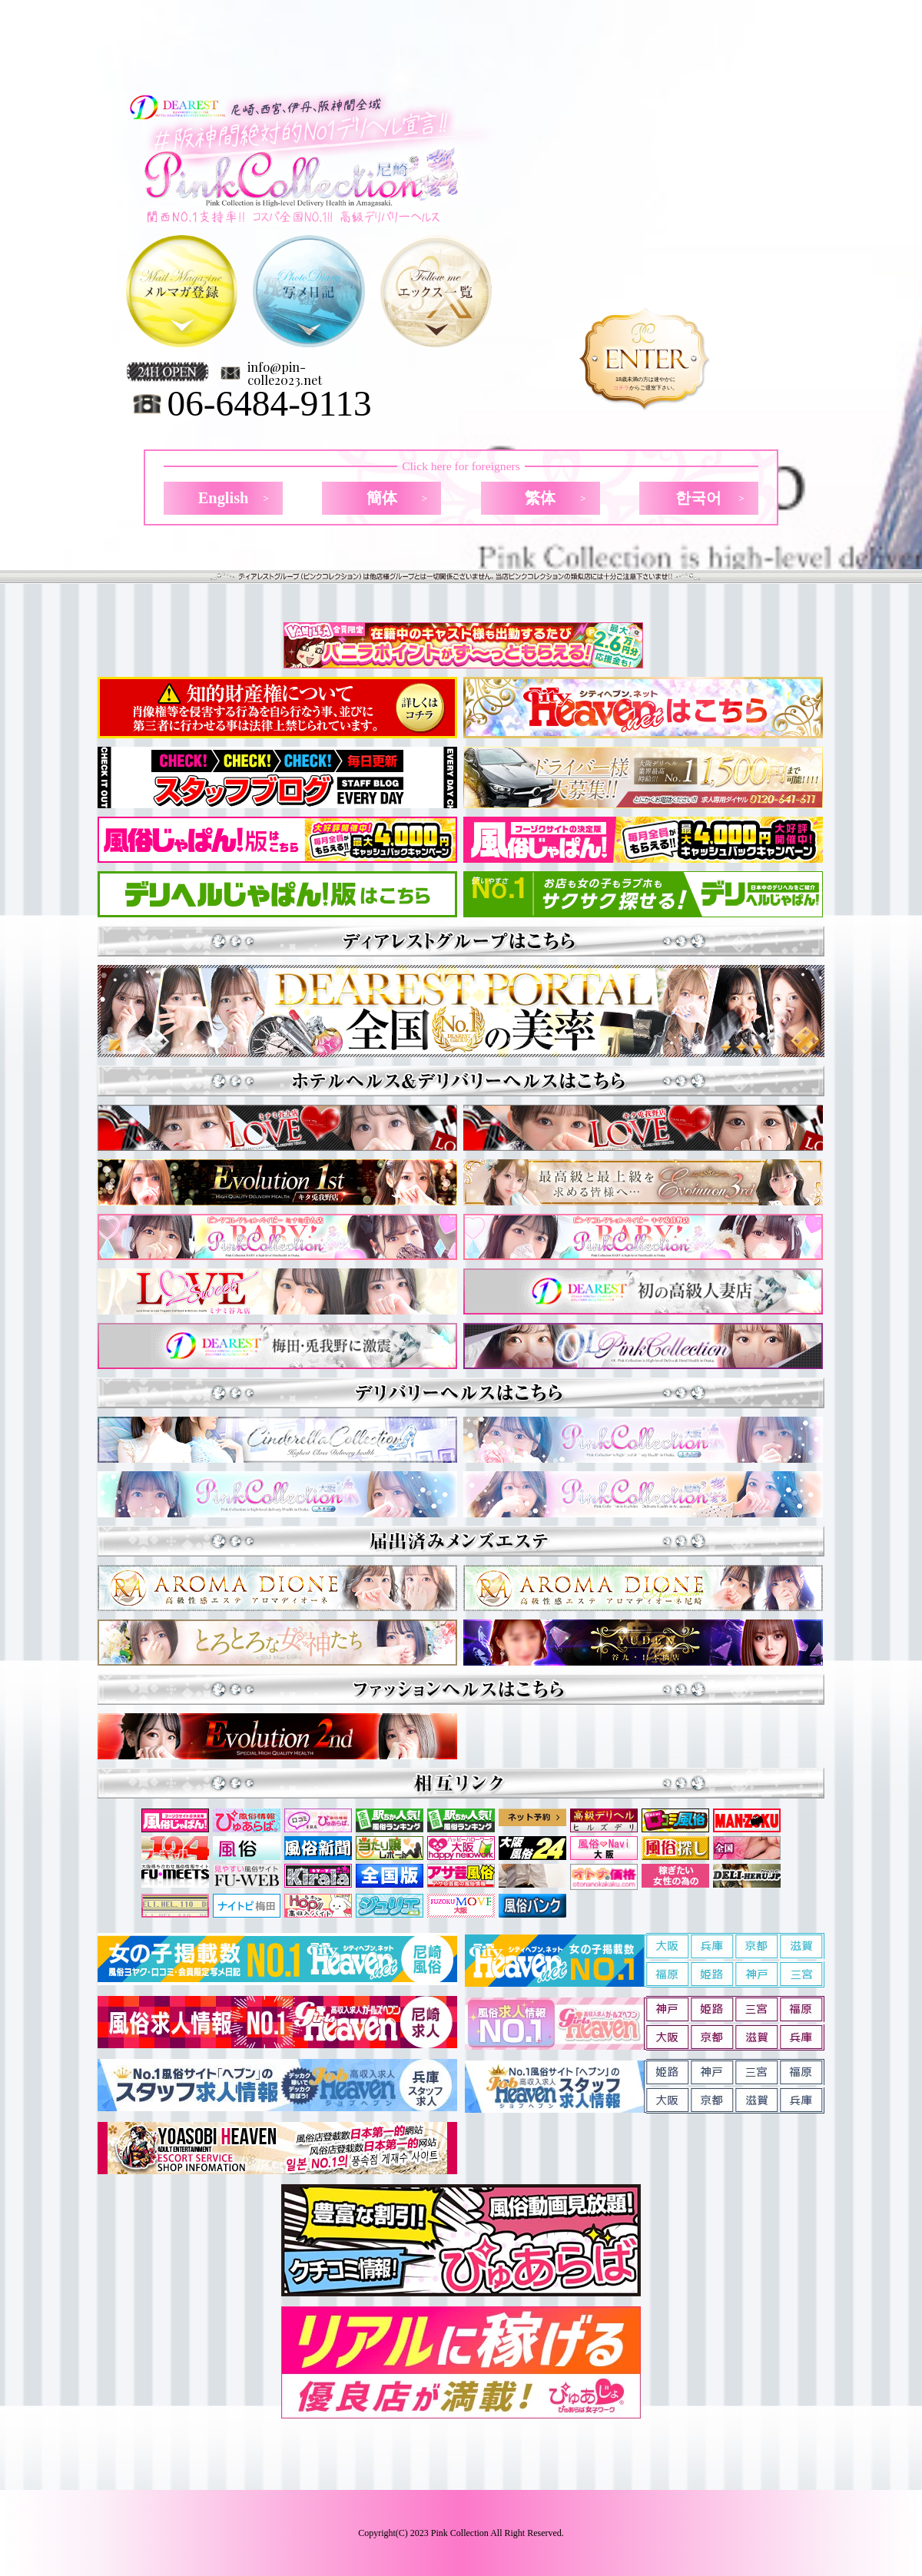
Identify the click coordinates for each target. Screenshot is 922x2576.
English (223, 497)
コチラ (621, 387)
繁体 (540, 497)
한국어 (698, 497)
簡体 (381, 497)
